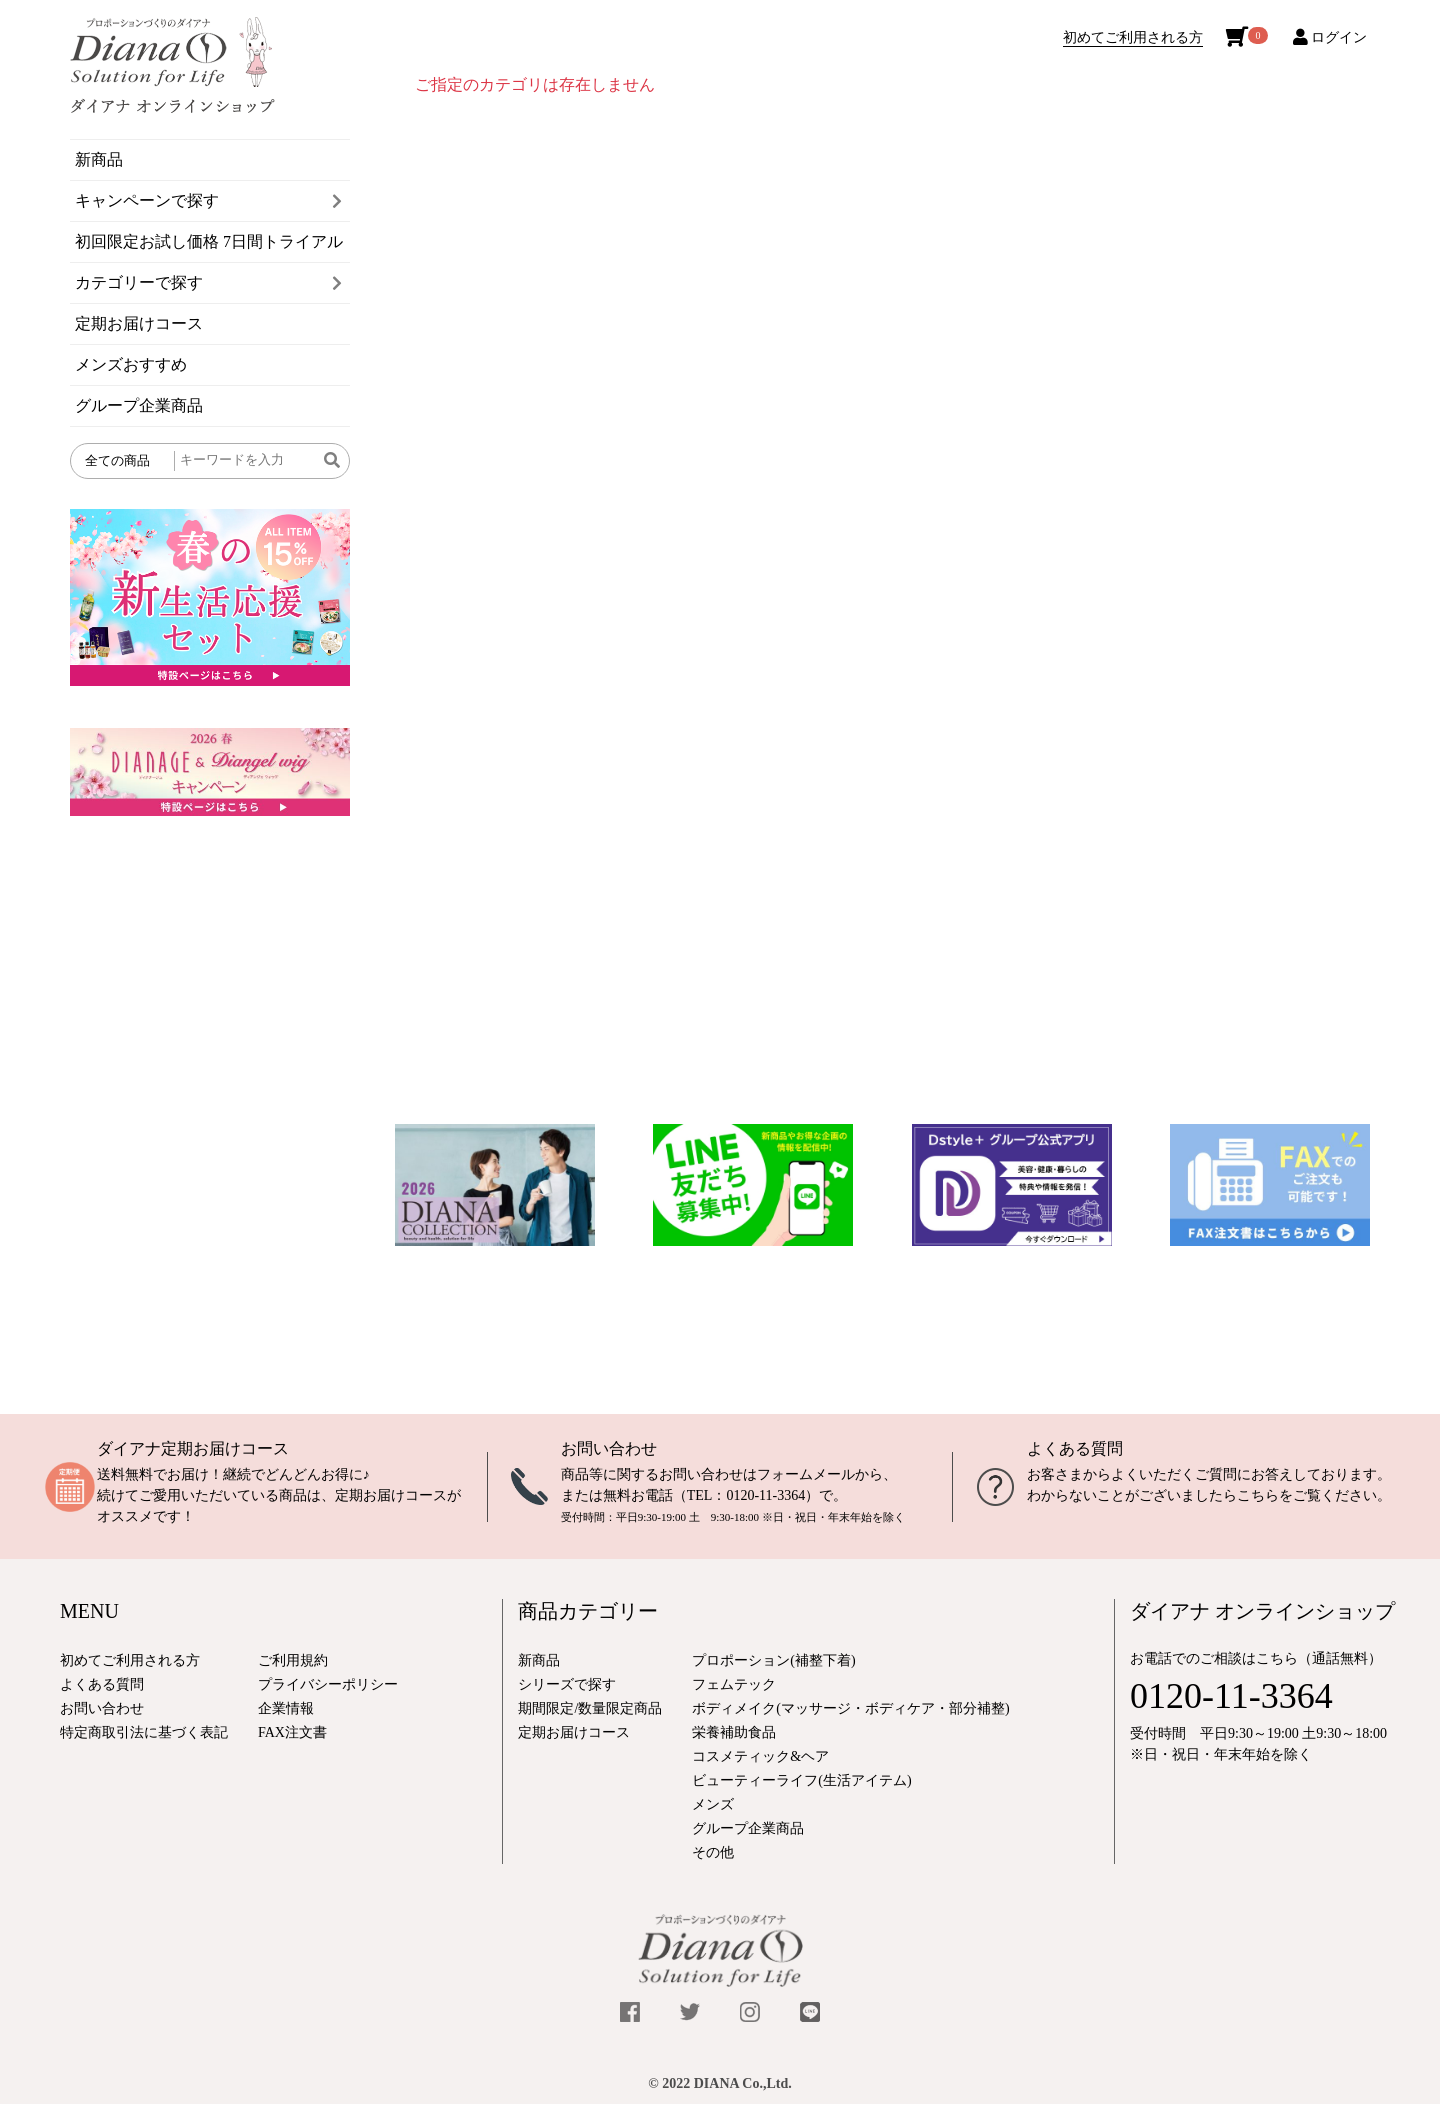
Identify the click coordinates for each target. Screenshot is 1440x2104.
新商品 (99, 159)
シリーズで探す (567, 1684)
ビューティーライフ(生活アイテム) (801, 1780)
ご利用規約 (293, 1660)
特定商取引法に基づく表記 (144, 1732)
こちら (1258, 1495)
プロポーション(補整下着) (773, 1660)
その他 (713, 1852)
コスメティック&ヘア (760, 1756)
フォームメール (806, 1474)
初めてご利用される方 (1133, 37)
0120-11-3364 (765, 1495)
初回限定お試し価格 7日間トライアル (209, 241)
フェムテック (734, 1684)
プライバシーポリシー (328, 1684)
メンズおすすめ (131, 364)
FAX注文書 (292, 1732)
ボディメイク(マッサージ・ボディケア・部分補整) (850, 1708)
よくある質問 (1075, 1448)
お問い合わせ (609, 1448)
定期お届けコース (139, 323)
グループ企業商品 (139, 405)
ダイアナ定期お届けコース (193, 1448)
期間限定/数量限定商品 (590, 1708)
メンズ (713, 1804)
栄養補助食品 (734, 1732)
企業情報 (286, 1708)
